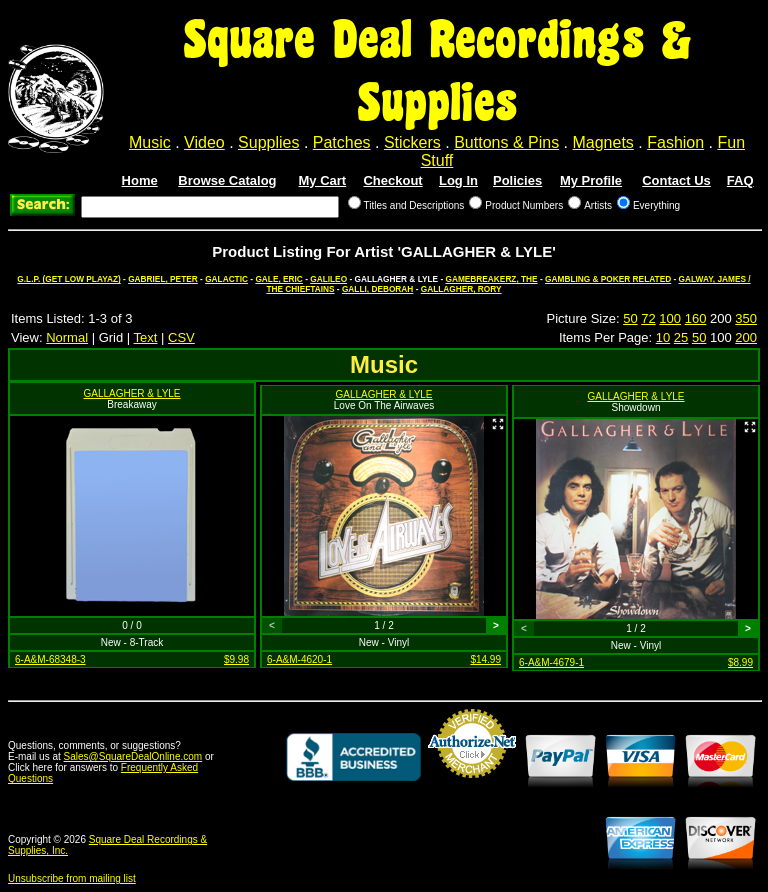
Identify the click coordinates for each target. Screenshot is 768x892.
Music (150, 142)
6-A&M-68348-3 (50, 659)
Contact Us (676, 180)
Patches (342, 142)
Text (146, 337)
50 (630, 318)
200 (746, 337)
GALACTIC (226, 279)
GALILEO (328, 279)
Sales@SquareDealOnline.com (133, 756)
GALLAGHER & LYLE (131, 393)
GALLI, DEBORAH (377, 289)
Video (204, 142)
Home (140, 180)
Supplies (268, 142)
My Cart (323, 180)
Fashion (675, 142)
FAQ (740, 180)
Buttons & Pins (506, 142)
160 (696, 318)
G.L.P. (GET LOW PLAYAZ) (68, 279)
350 (746, 318)
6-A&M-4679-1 (551, 662)
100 (670, 318)
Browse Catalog (227, 180)
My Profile (591, 180)
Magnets (602, 142)
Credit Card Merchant (472, 786)
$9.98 (236, 659)
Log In (458, 180)
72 (648, 318)
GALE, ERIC (278, 279)
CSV (181, 337)
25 (681, 337)
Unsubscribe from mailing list (72, 878)
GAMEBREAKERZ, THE (491, 279)
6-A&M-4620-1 (299, 659)
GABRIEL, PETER (163, 279)
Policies (517, 180)
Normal (67, 337)
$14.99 (485, 659)
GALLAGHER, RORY (461, 289)
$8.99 (740, 662)
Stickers (412, 142)
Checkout (392, 180)
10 (663, 337)
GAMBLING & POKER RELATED (608, 279)
